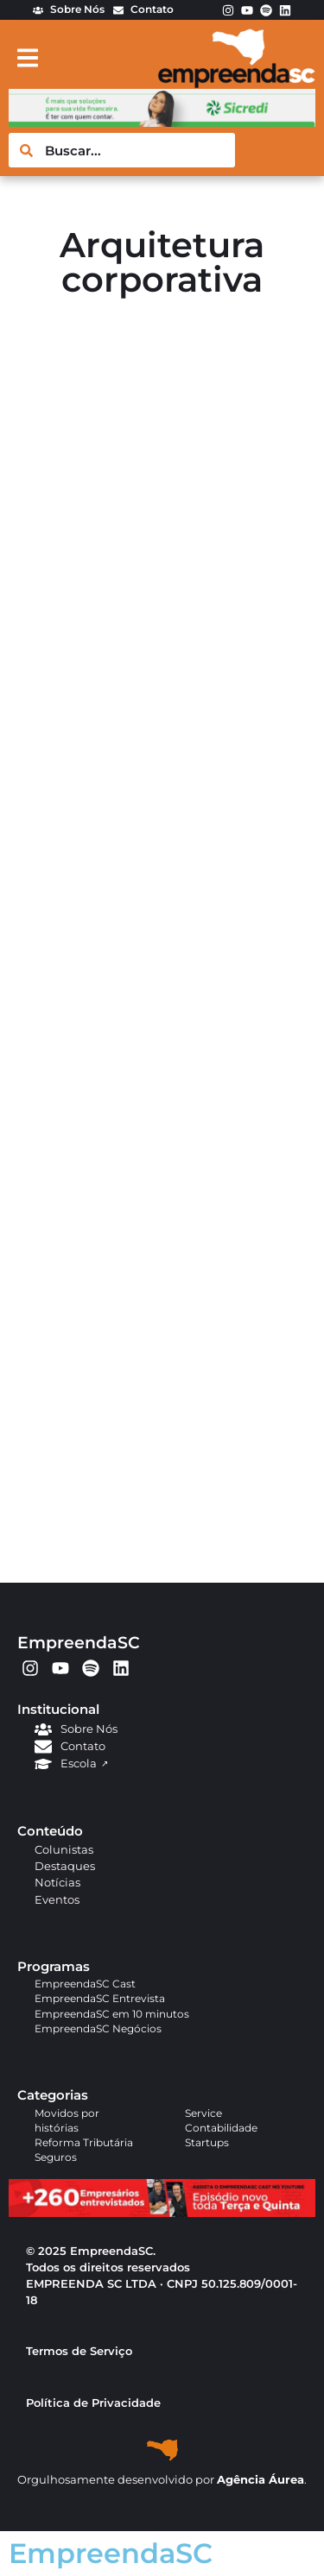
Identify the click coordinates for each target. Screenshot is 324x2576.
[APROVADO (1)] (162, 2213)
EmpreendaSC (78, 1642)
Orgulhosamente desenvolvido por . (162, 2479)
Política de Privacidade (93, 2402)
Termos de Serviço (79, 2351)
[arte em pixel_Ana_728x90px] (162, 122)
